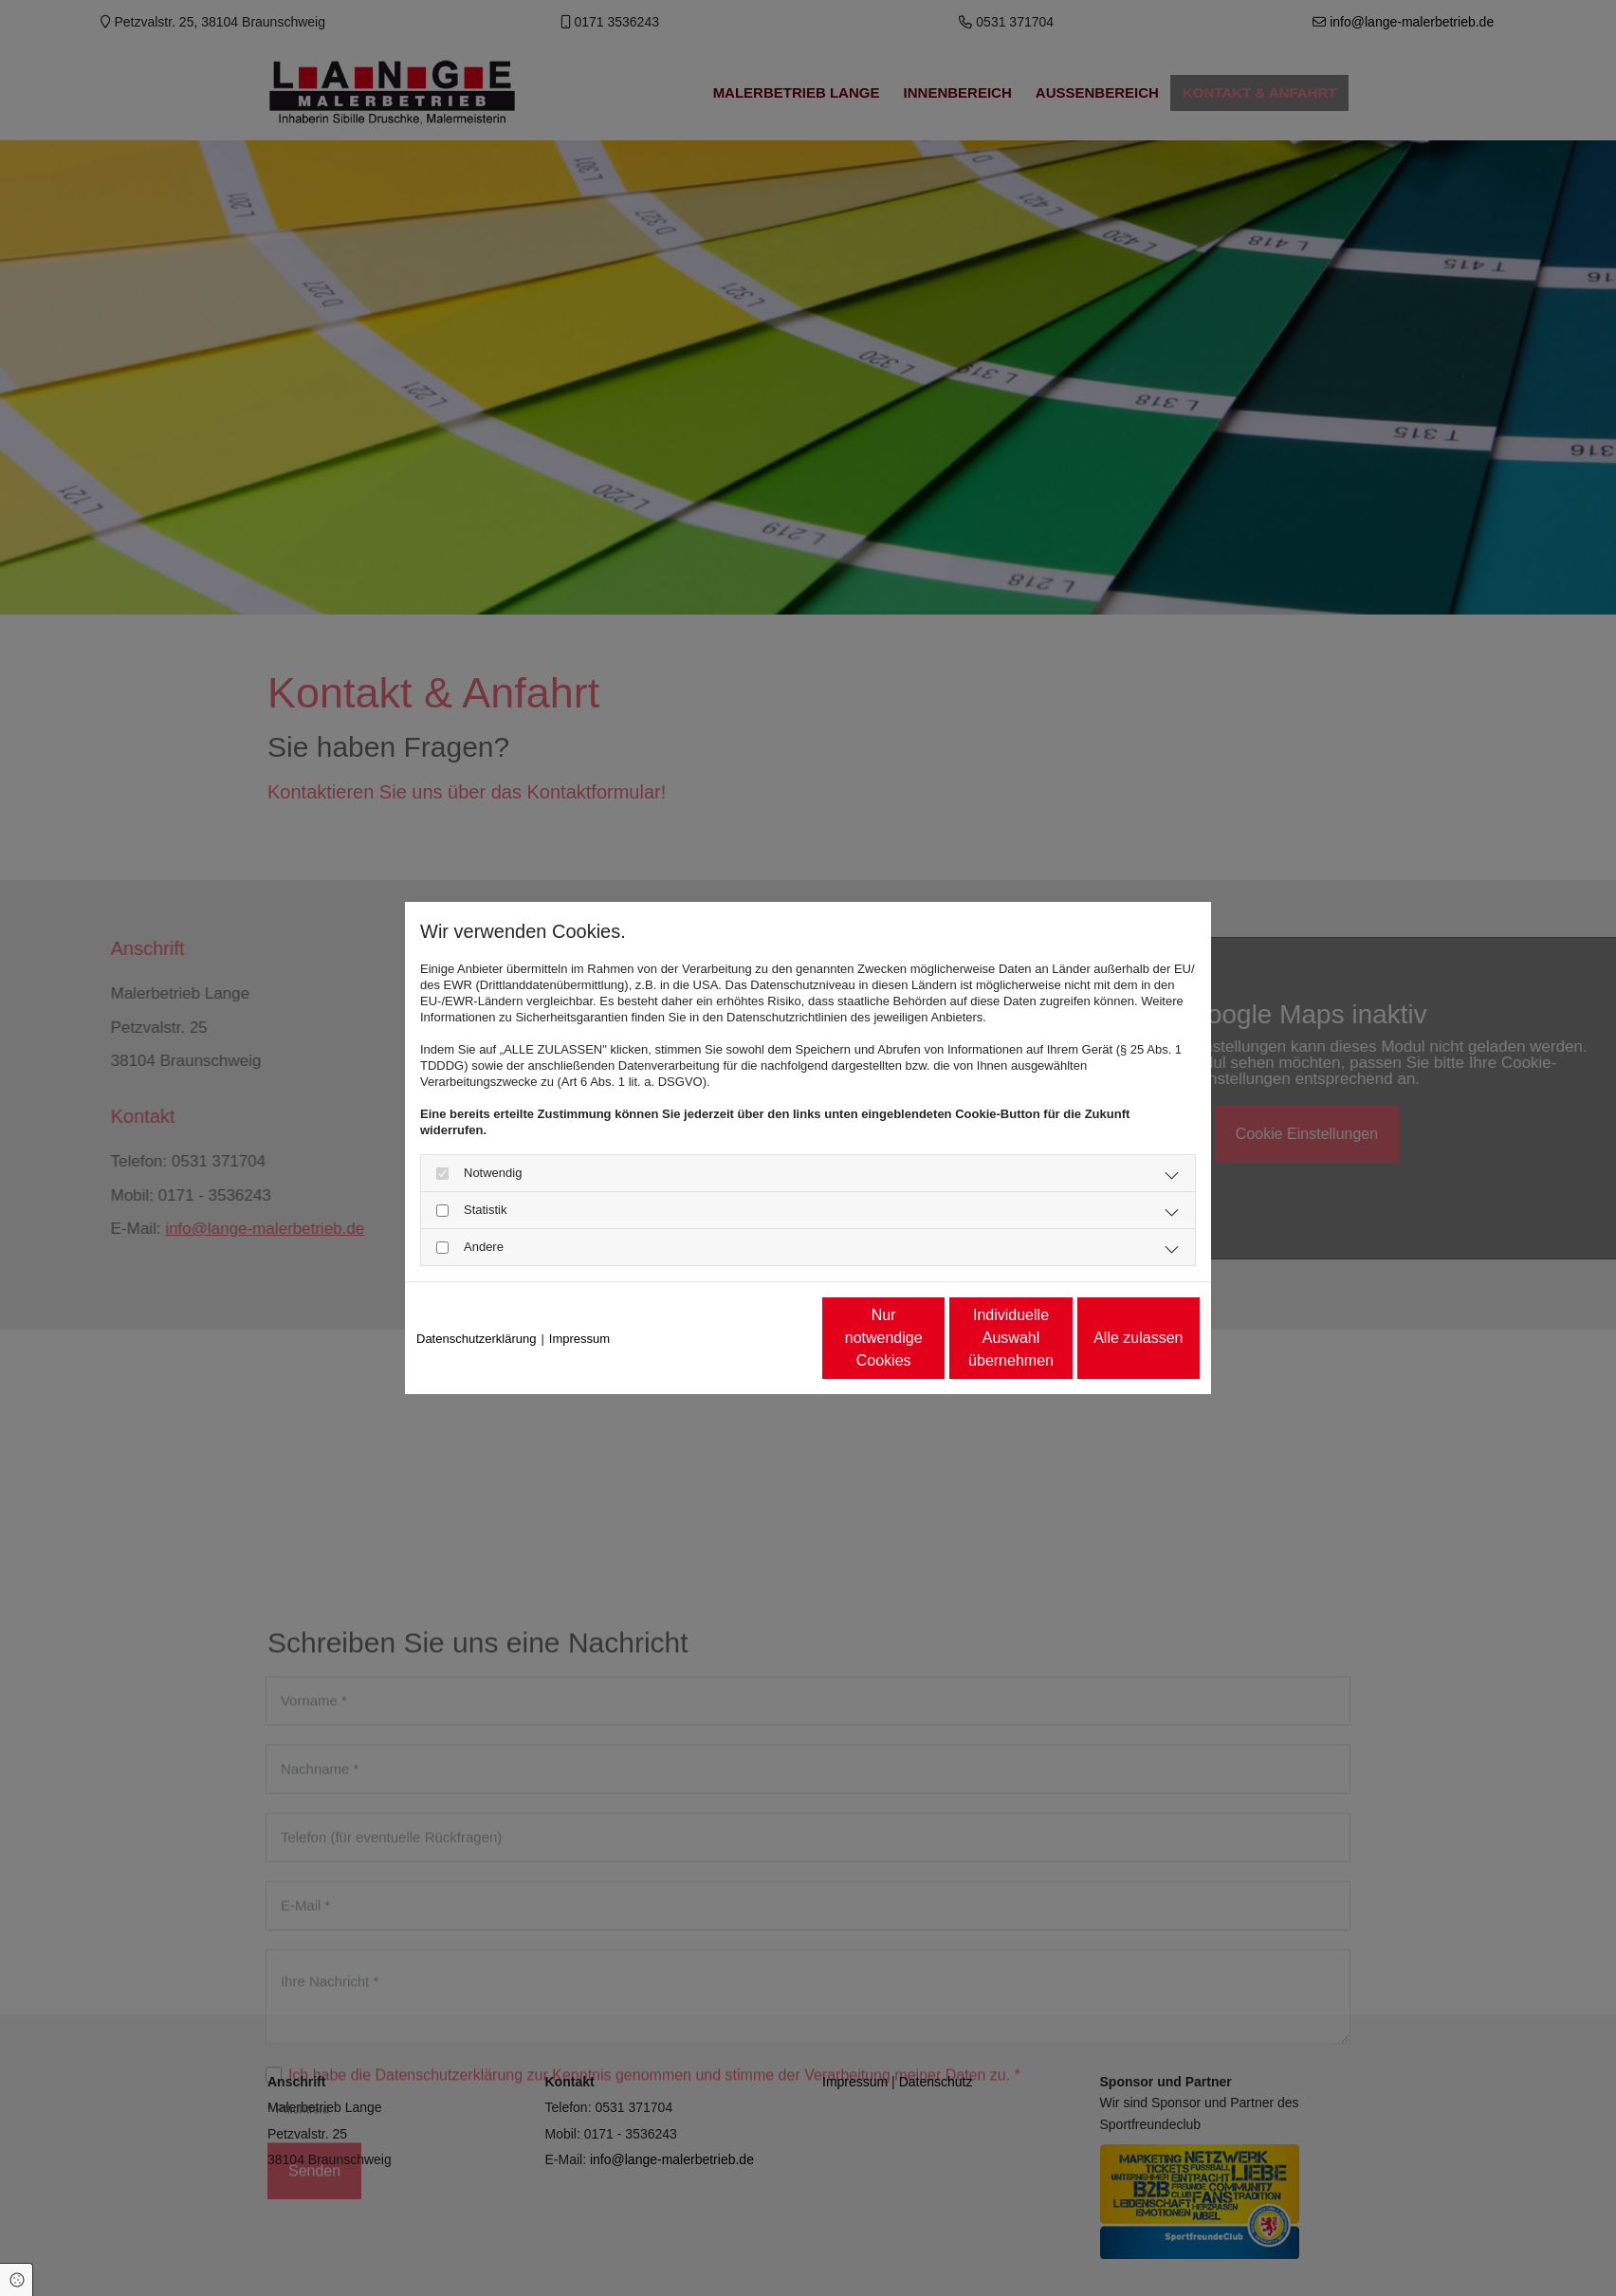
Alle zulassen (1111, 1338)
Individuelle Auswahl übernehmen (932, 1337)
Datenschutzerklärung (476, 1339)
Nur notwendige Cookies (751, 1337)
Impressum (579, 1339)
